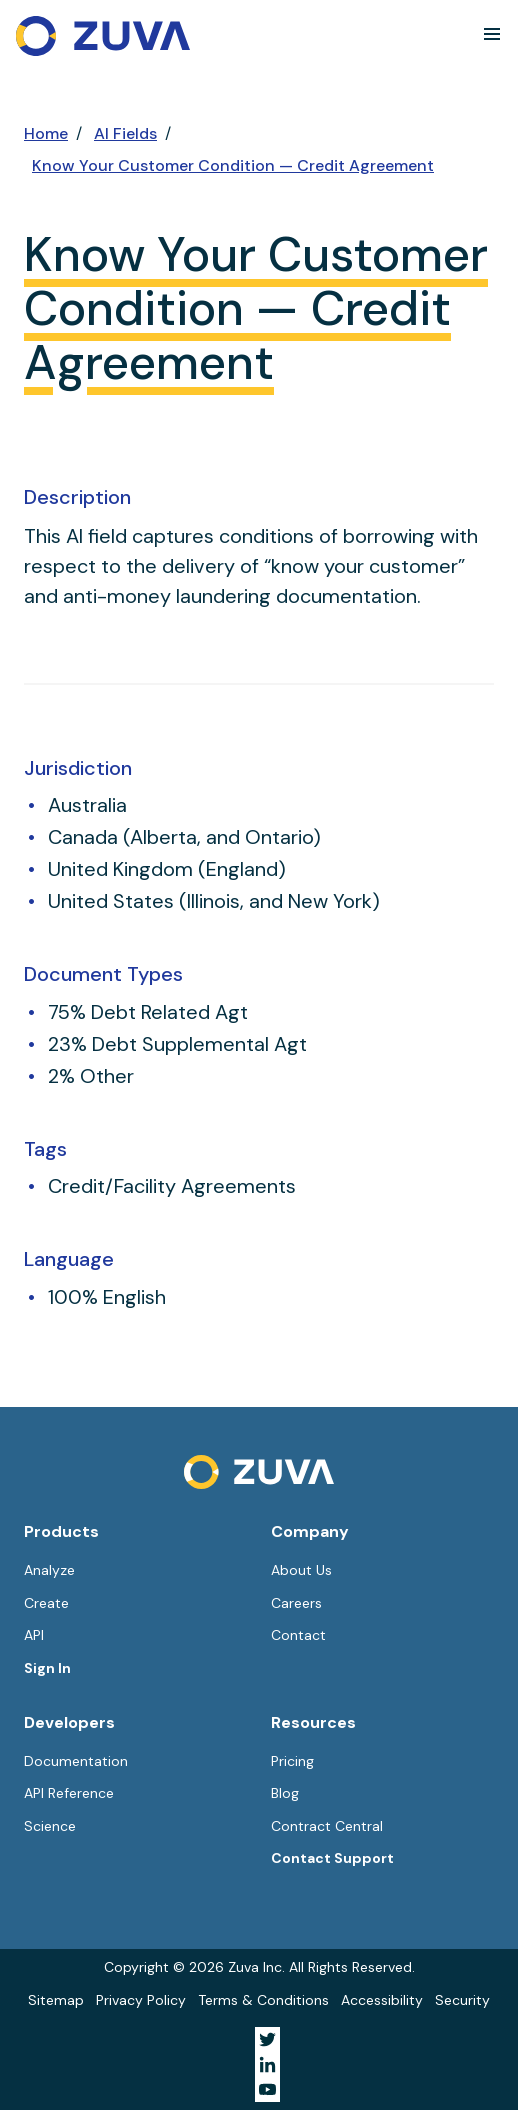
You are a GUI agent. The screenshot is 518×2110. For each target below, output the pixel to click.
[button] (492, 34)
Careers (296, 1603)
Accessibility (382, 2000)
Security (462, 2000)
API (34, 1635)
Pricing (292, 1761)
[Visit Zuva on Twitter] (267, 2039)
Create (46, 1603)
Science (50, 1826)
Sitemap (56, 2000)
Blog (285, 1793)
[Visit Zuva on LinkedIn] (267, 2064)
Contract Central (327, 1826)
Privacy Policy (141, 2000)
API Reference (69, 1793)
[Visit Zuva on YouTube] (267, 2089)
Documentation (76, 1761)
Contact (298, 1635)
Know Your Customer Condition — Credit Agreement (233, 165)
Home (46, 133)
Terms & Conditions (263, 2000)
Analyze (49, 1570)
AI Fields (125, 133)
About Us (301, 1570)
